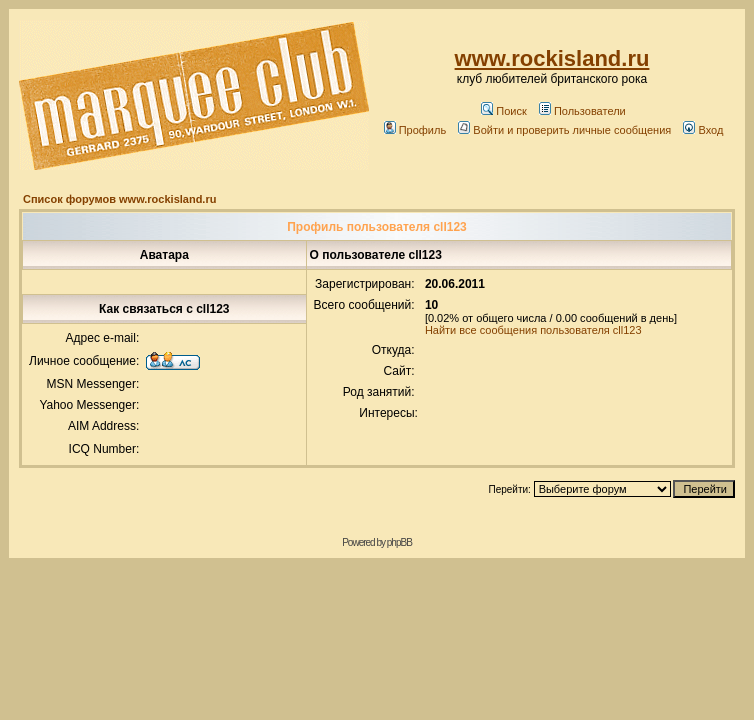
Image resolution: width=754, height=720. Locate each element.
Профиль (415, 130)
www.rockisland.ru (552, 58)
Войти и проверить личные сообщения (564, 130)
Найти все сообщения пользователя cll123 (533, 330)
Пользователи (582, 111)
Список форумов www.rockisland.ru (119, 199)
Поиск (503, 111)
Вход (703, 130)
